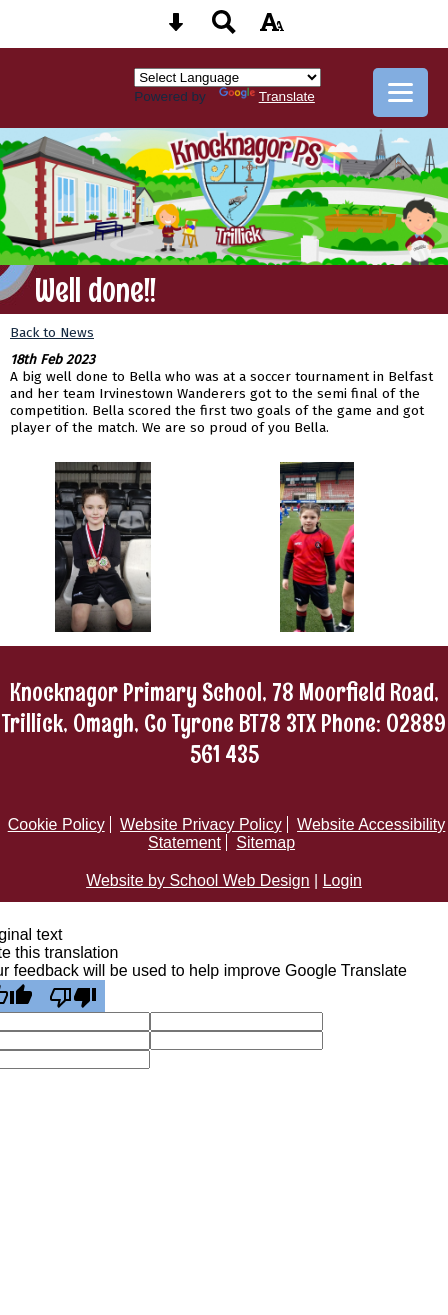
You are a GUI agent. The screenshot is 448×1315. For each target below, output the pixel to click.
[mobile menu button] (400, 92)
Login (342, 880)
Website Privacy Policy (201, 824)
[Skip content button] (176, 28)
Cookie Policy (56, 824)
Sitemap (265, 842)
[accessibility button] (272, 28)
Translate (267, 96)
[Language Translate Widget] (227, 77)
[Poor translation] (73, 996)
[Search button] (224, 28)
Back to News (52, 332)
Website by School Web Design (198, 880)
